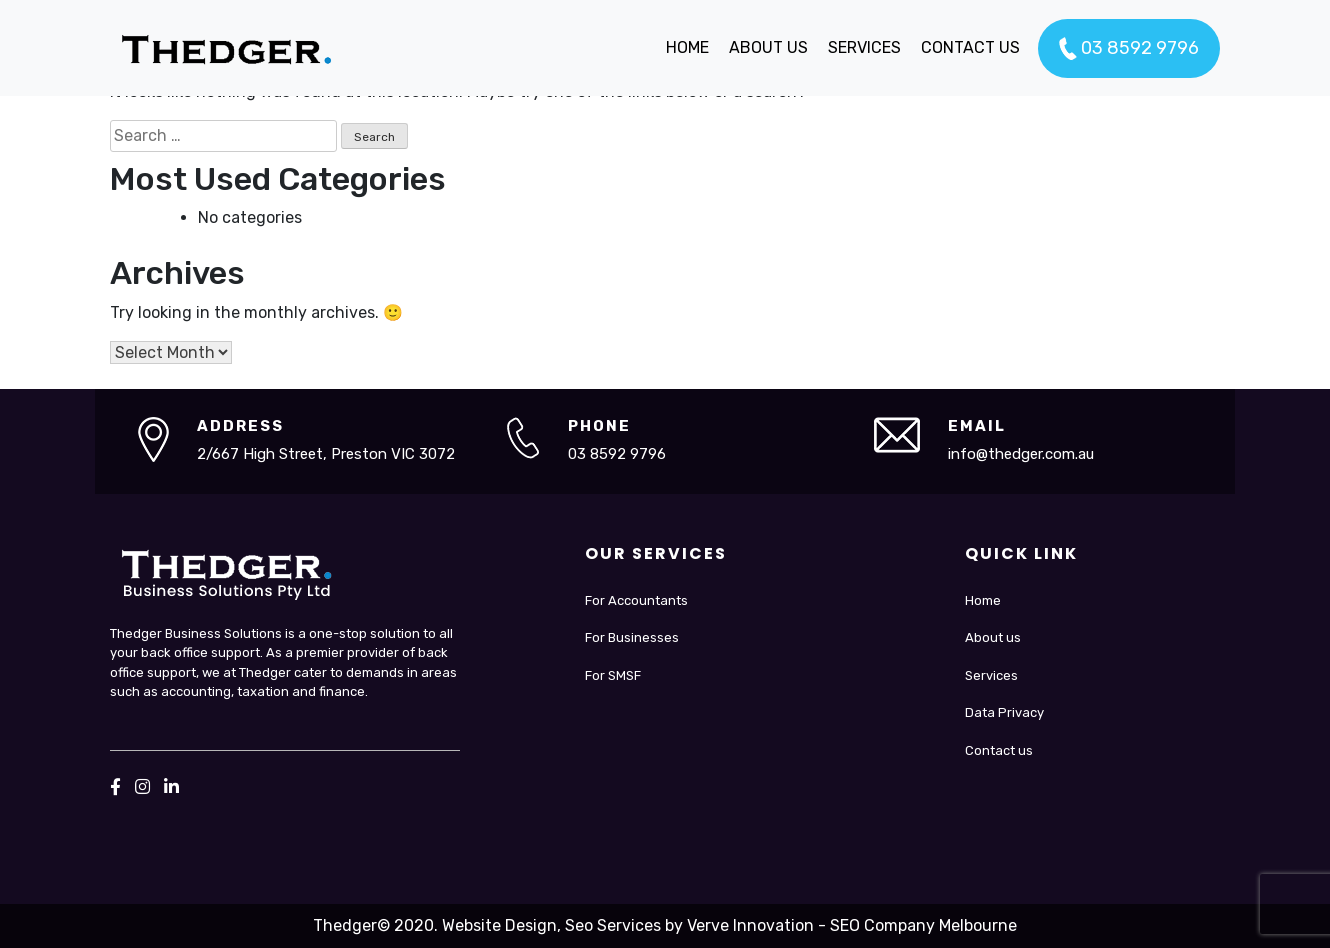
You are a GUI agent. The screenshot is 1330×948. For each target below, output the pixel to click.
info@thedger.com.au (1021, 454)
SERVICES (864, 47)
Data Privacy (1004, 712)
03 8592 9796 (1129, 49)
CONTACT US (970, 47)
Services (991, 675)
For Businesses (632, 637)
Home (983, 600)
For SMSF (613, 675)
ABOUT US (768, 47)
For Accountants (636, 600)
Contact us (999, 750)
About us (993, 637)
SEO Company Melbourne (923, 925)
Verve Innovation (750, 925)
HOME (687, 47)
